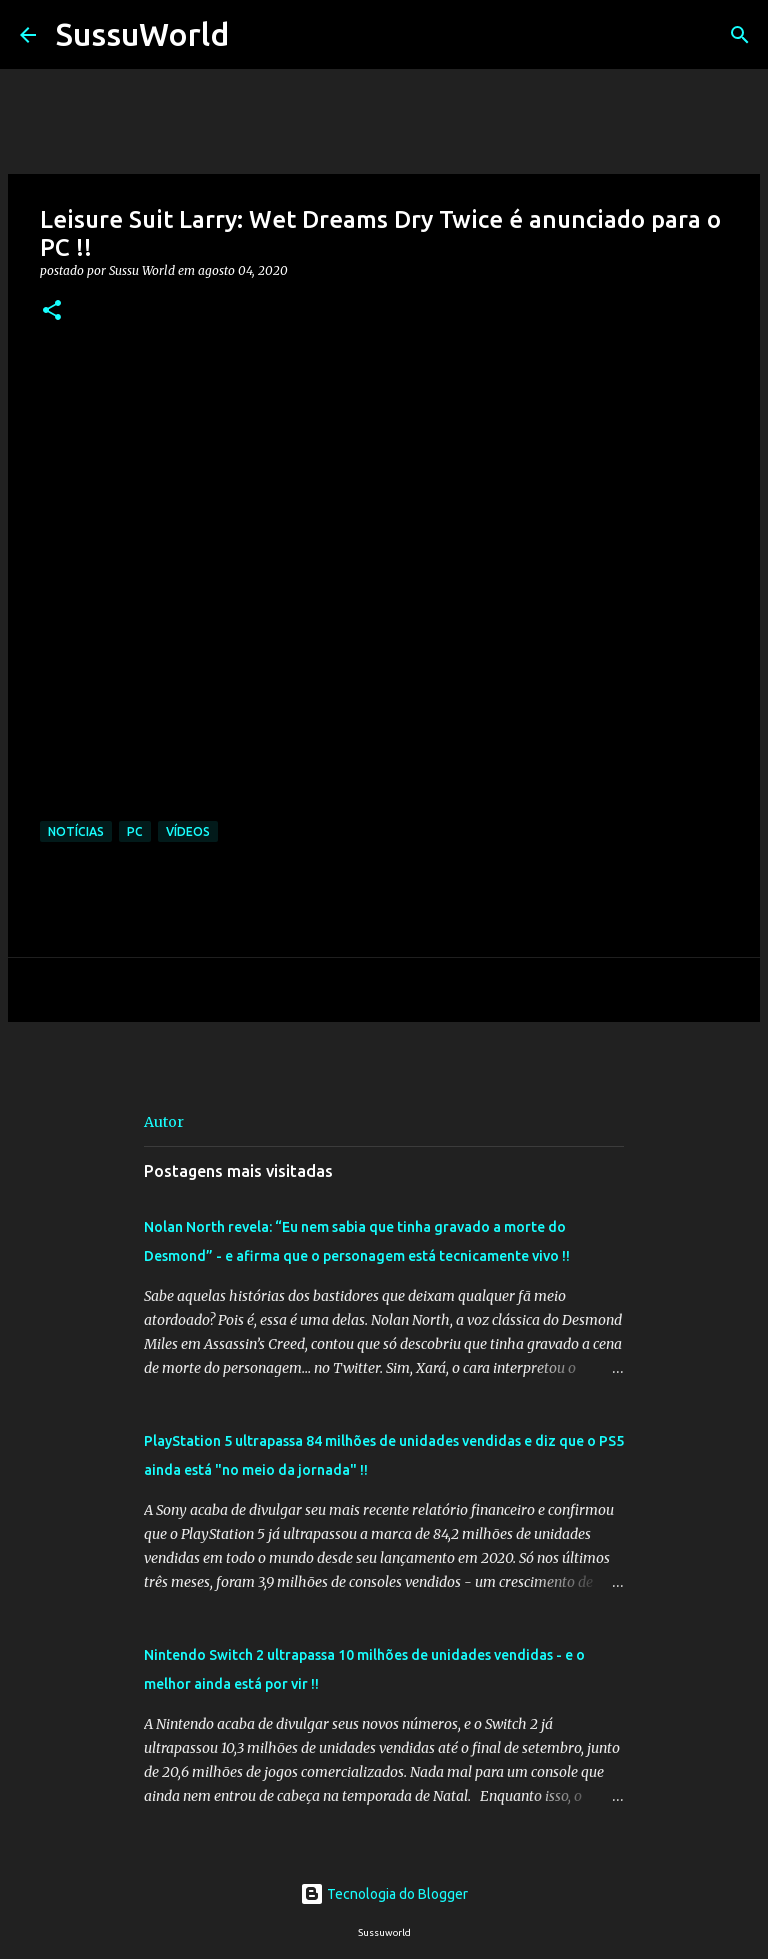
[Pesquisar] (257, 35)
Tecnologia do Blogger (384, 1894)
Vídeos (188, 831)
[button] (52, 311)
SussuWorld (142, 34)
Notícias (76, 831)
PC (135, 831)
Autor (164, 1122)
